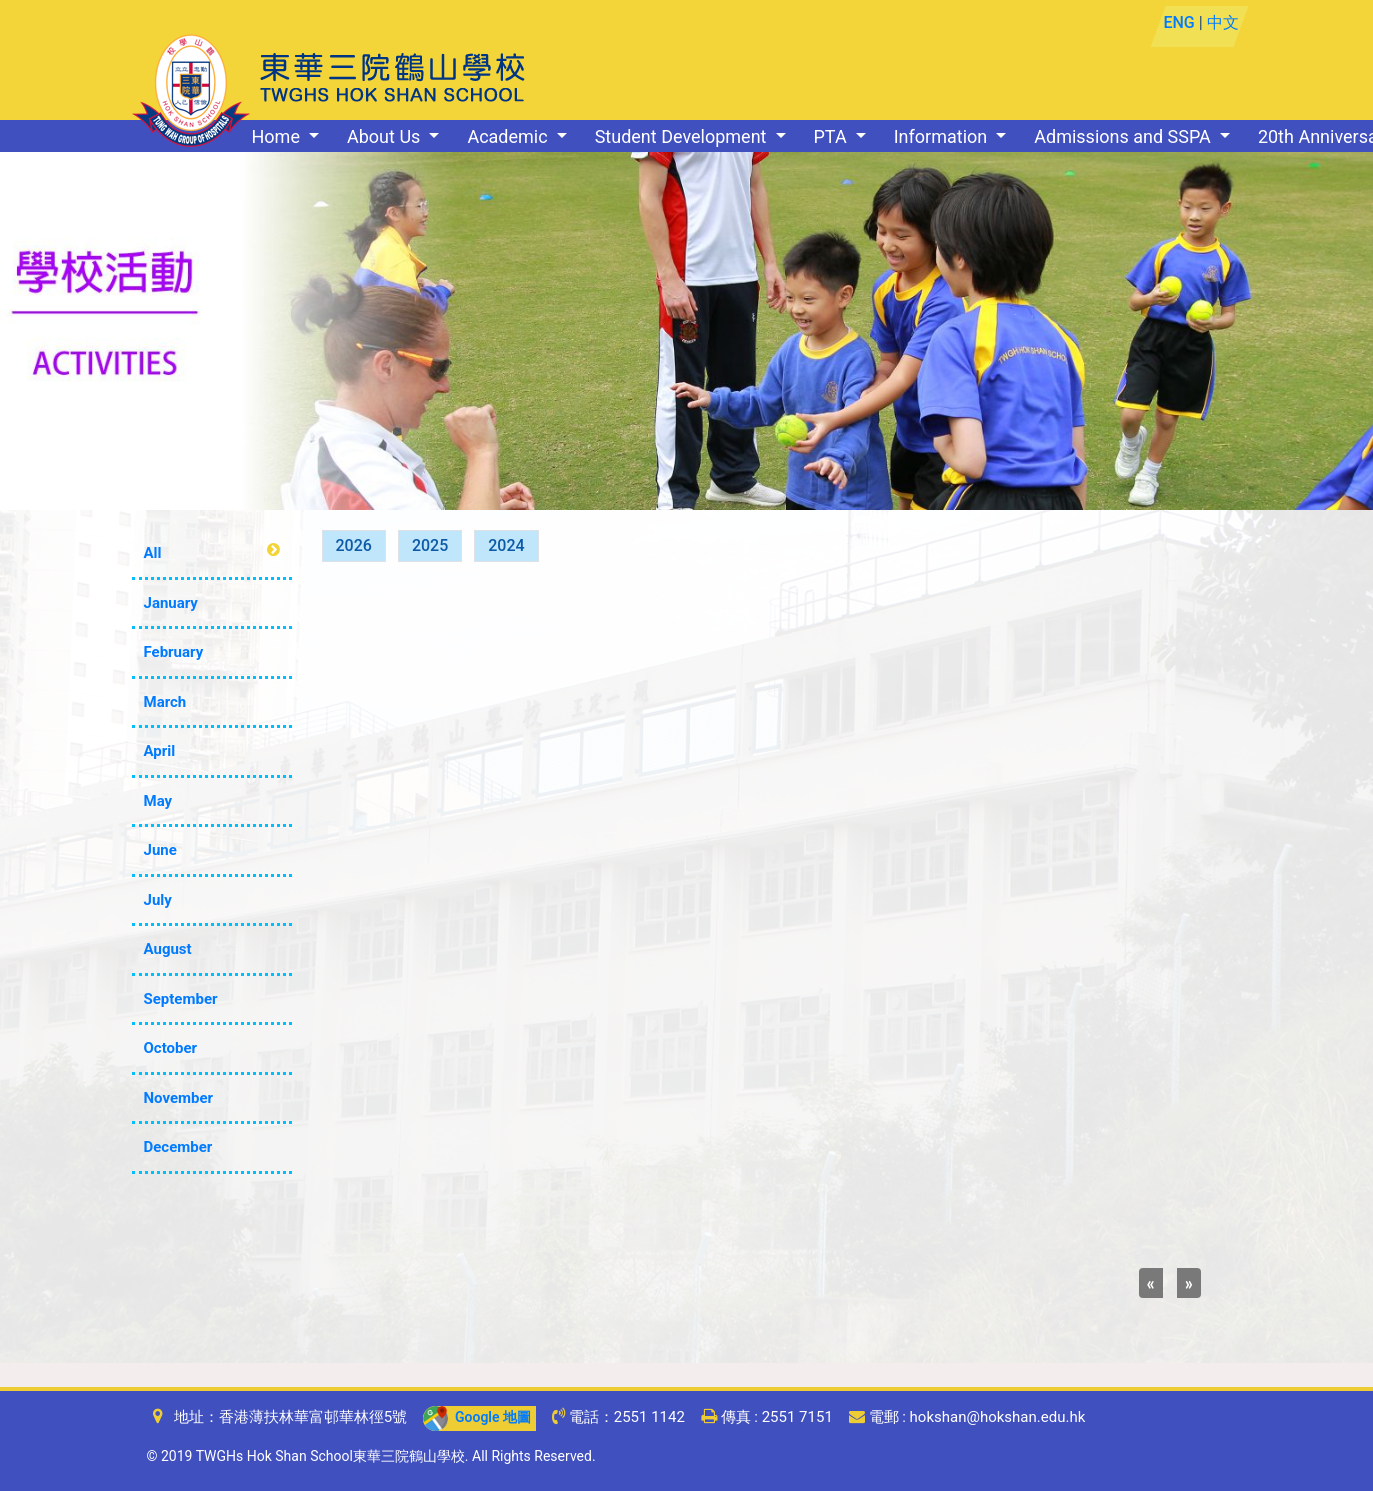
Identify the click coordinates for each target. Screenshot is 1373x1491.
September (181, 999)
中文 (1223, 22)
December (178, 1147)
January (171, 603)
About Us (386, 136)
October (171, 1048)
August (168, 949)
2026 (354, 545)
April (160, 751)
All (153, 553)
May (158, 801)
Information (943, 136)
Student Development (683, 136)
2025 (430, 545)
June (160, 850)
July (158, 900)
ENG (1179, 22)
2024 (506, 545)
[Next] (1189, 1283)
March (165, 702)
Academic (509, 136)
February (174, 652)
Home (278, 136)
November (179, 1098)
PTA (833, 136)
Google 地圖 (477, 1417)
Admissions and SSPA (1124, 136)
